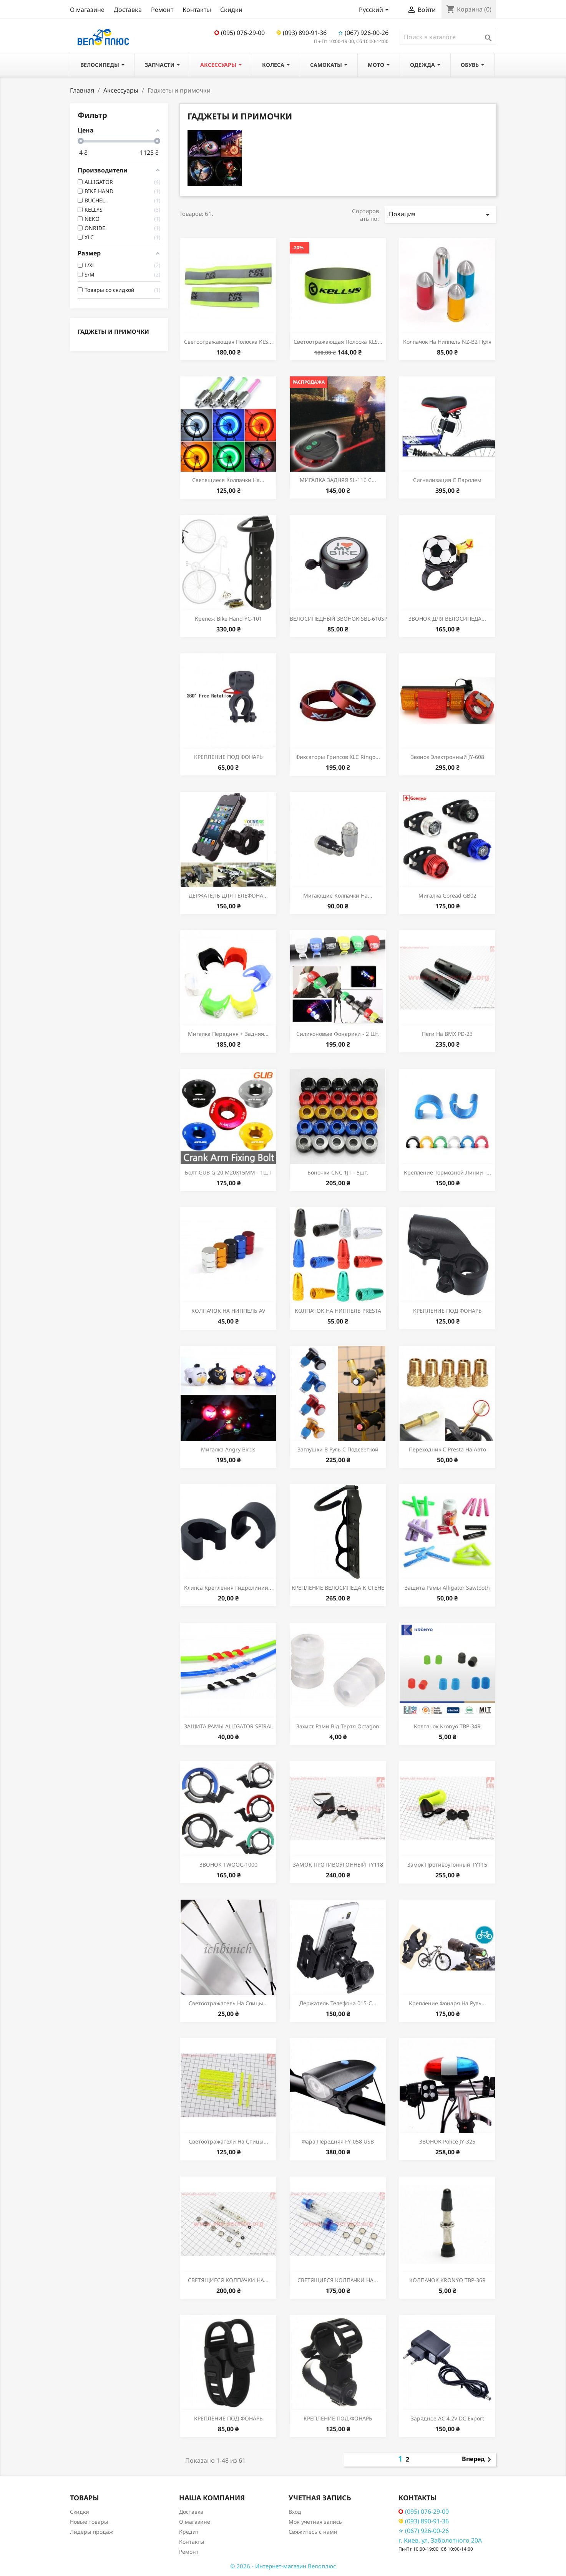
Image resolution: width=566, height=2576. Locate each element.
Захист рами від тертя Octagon (337, 1726)
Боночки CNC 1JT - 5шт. (337, 1172)
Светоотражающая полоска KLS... (228, 341)
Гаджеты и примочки (113, 331)
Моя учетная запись (315, 2521)
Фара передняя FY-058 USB (338, 2141)
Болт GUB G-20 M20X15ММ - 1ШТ (228, 1172)
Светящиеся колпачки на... (228, 480)
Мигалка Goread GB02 (447, 895)
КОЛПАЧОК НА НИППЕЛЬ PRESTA (338, 1310)
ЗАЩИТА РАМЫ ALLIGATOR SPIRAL (228, 1726)
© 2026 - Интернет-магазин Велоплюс (283, 2566)
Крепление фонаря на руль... (447, 2003)
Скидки (231, 9)
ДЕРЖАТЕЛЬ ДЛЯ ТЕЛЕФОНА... (228, 895)
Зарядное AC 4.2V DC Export (447, 2418)
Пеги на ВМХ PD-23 (447, 1033)
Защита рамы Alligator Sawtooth (447, 1587)
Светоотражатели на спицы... (228, 2141)
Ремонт (162, 9)
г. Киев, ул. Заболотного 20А (440, 2540)
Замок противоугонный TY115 (447, 1864)
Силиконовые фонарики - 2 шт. (338, 1033)
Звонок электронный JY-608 (447, 756)
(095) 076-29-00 (239, 32)
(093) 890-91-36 (301, 32)
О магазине (87, 9)
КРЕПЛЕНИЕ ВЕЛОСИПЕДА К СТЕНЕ (338, 1587)
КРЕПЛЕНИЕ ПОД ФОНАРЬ (228, 756)
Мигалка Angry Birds (228, 1449)
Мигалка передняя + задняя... (228, 1033)
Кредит (189, 2531)
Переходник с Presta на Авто (447, 1449)
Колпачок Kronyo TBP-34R (447, 1726)
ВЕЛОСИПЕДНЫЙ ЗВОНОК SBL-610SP (338, 618)
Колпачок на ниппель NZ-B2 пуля (447, 341)
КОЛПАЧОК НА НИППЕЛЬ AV (228, 1310)
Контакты (197, 9)
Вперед (478, 2459)
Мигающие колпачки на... (337, 895)
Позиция (440, 214)
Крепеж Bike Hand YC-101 (228, 618)
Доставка (128, 9)
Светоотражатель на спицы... (228, 2003)
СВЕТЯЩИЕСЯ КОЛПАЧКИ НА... (228, 2280)
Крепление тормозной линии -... (447, 1172)
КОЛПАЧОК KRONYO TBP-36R (447, 2280)
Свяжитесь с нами (313, 2531)
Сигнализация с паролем (447, 480)
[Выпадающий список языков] (375, 10)
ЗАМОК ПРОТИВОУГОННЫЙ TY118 (338, 1864)
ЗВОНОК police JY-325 (447, 2141)
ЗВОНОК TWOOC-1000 (228, 1864)
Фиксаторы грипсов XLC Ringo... (337, 756)
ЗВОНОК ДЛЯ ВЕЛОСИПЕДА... (447, 618)
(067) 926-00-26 (363, 32)
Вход (295, 2511)
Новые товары (89, 2521)
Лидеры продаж (91, 2531)
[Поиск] (448, 37)
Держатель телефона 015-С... (338, 2003)
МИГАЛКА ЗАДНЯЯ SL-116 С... (338, 480)
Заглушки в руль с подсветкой (337, 1449)
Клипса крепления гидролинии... (228, 1587)
